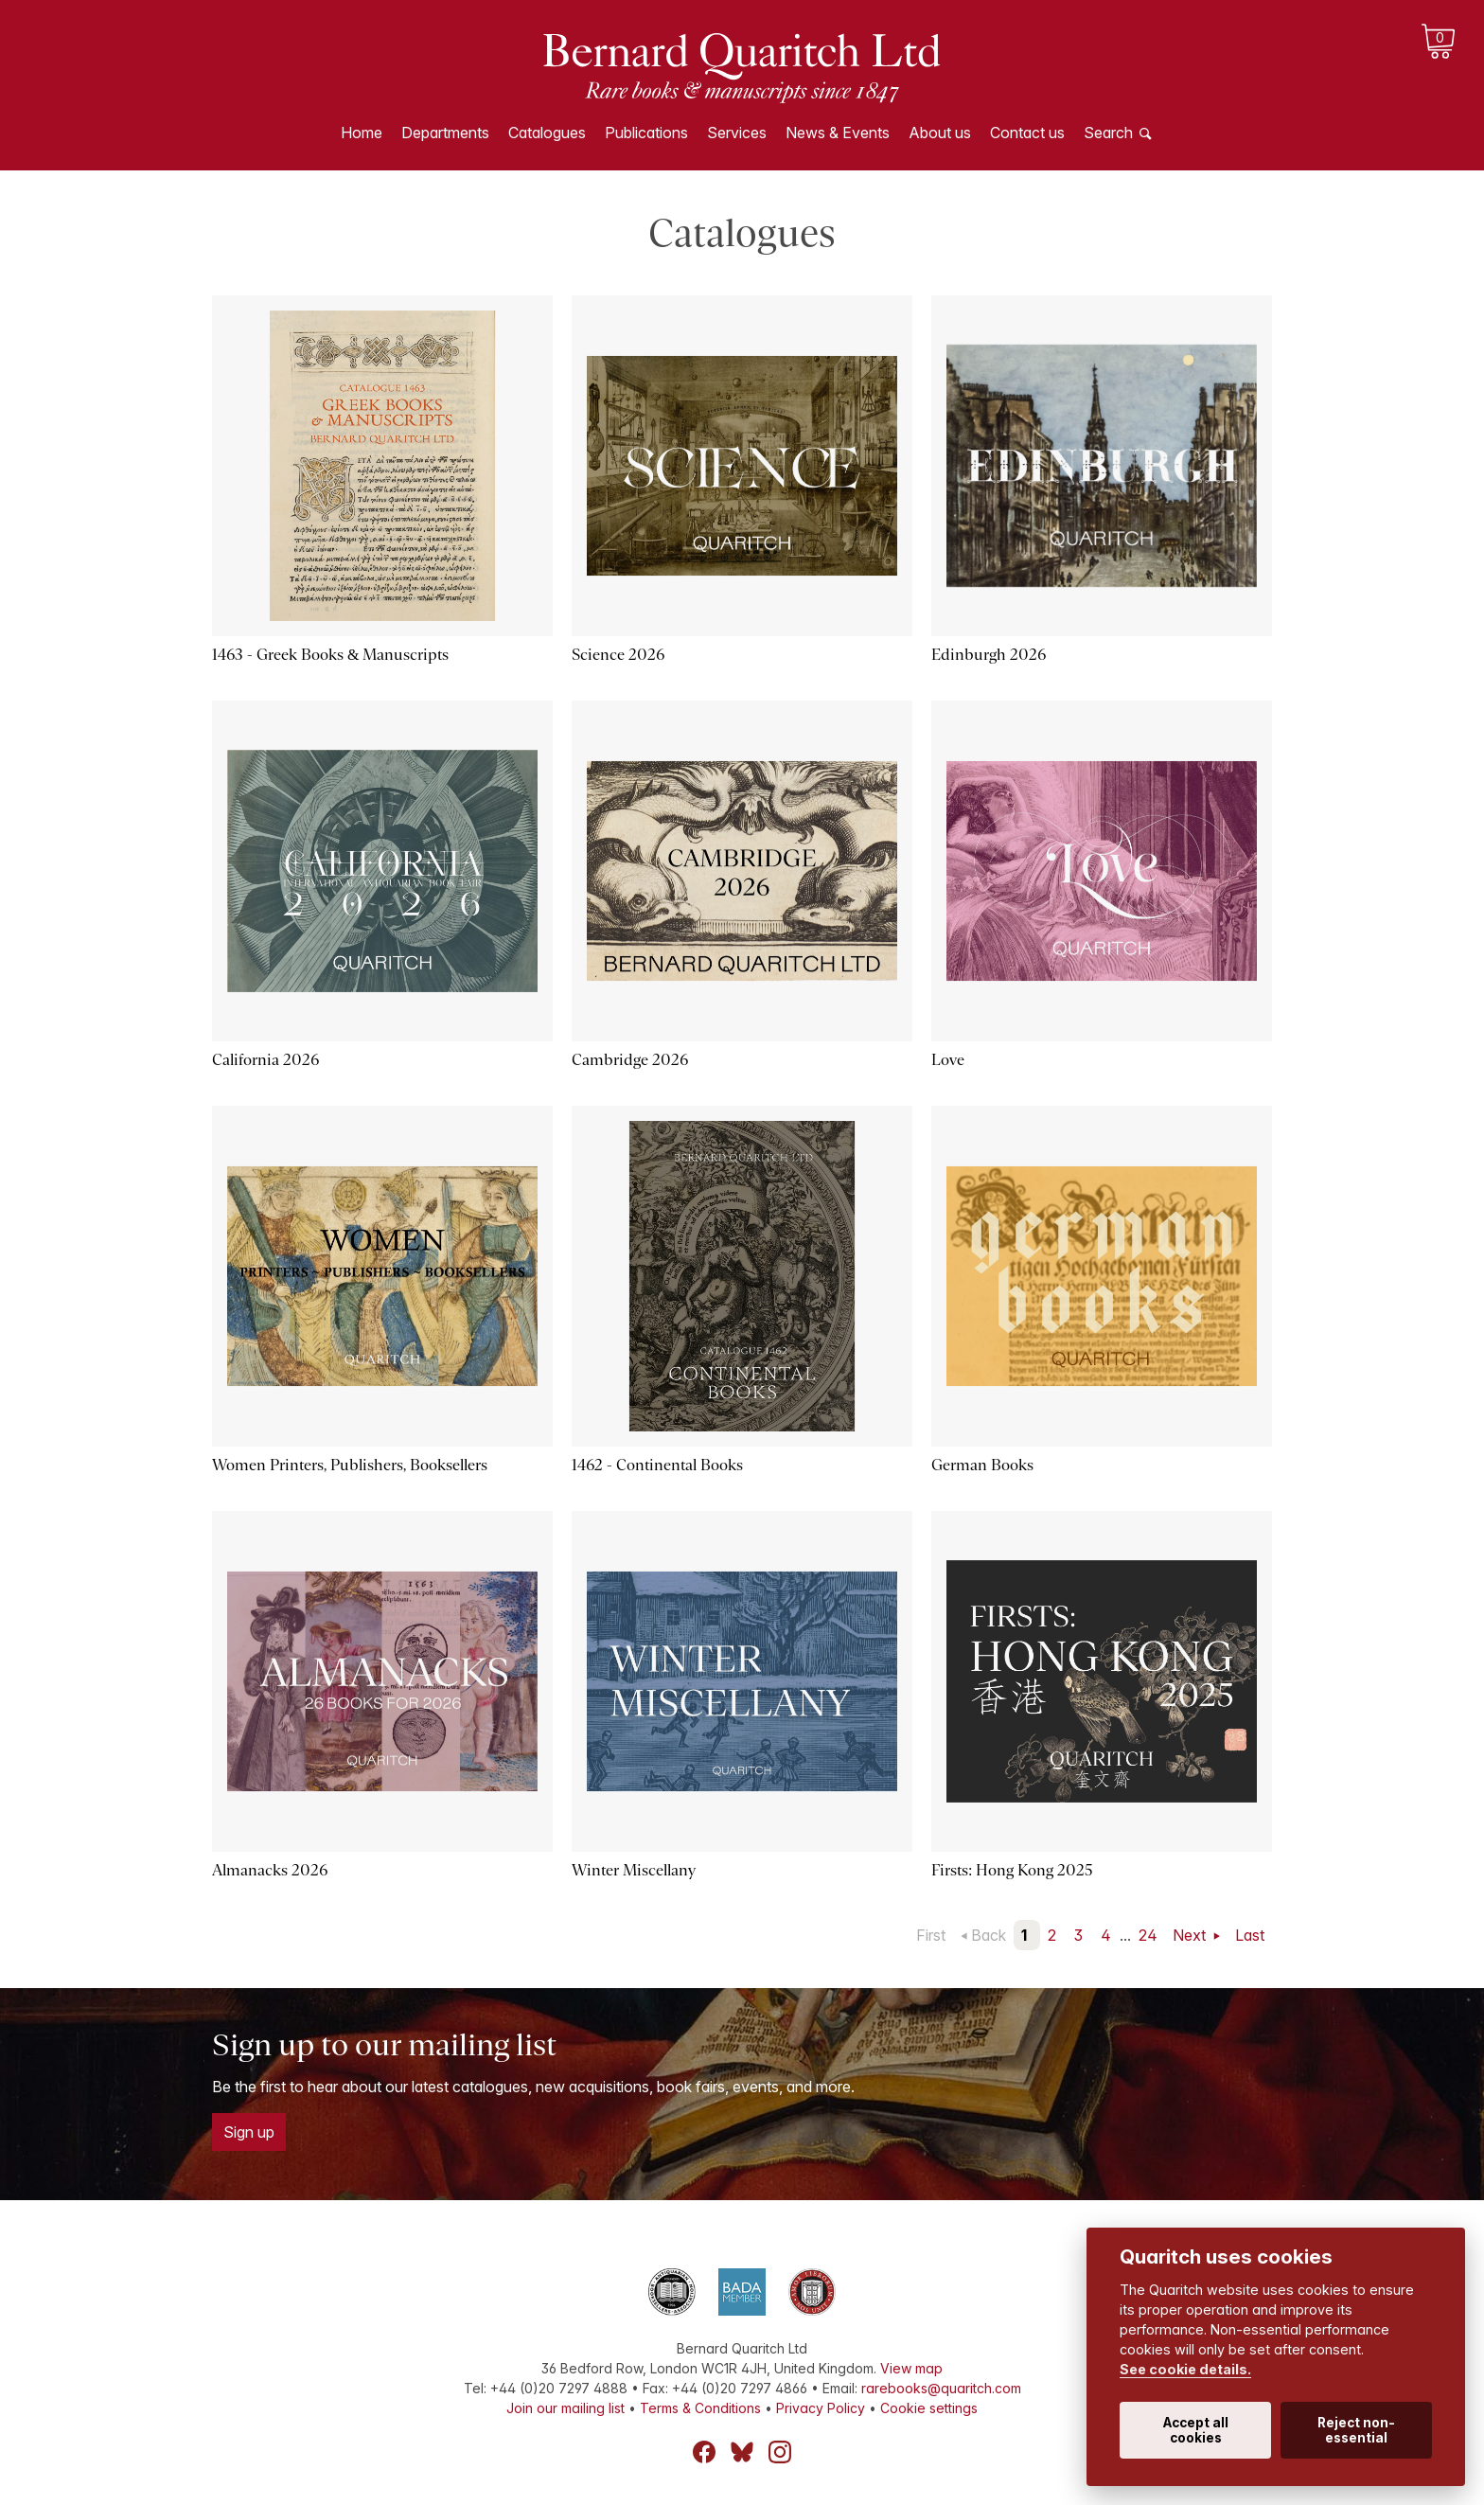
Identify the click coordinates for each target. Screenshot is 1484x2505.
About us (940, 132)
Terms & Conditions (700, 2408)
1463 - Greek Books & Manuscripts (330, 655)
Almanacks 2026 (269, 1870)
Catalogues (547, 132)
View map (911, 2368)
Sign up (248, 2132)
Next (1191, 1935)
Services (737, 132)
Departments (445, 132)
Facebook (704, 2452)
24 (1148, 1935)
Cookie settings (929, 2408)
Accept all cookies (1195, 2430)
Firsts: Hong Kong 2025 (1012, 1870)
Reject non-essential (1356, 2430)
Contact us (1027, 132)
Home (361, 132)
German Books (982, 1465)
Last (1249, 1935)
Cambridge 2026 (630, 1060)
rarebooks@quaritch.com (941, 2388)
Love (947, 1060)
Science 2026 (618, 655)
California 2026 (265, 1060)
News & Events (838, 132)
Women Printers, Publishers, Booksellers (349, 1465)
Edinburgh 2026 (988, 655)
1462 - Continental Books (657, 1465)
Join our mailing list (565, 2408)
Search (1108, 132)
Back (988, 1935)
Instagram (779, 2452)
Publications (646, 132)
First (930, 1935)
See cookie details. (1185, 2369)
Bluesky (742, 2452)
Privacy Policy (820, 2408)
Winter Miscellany (634, 1870)
